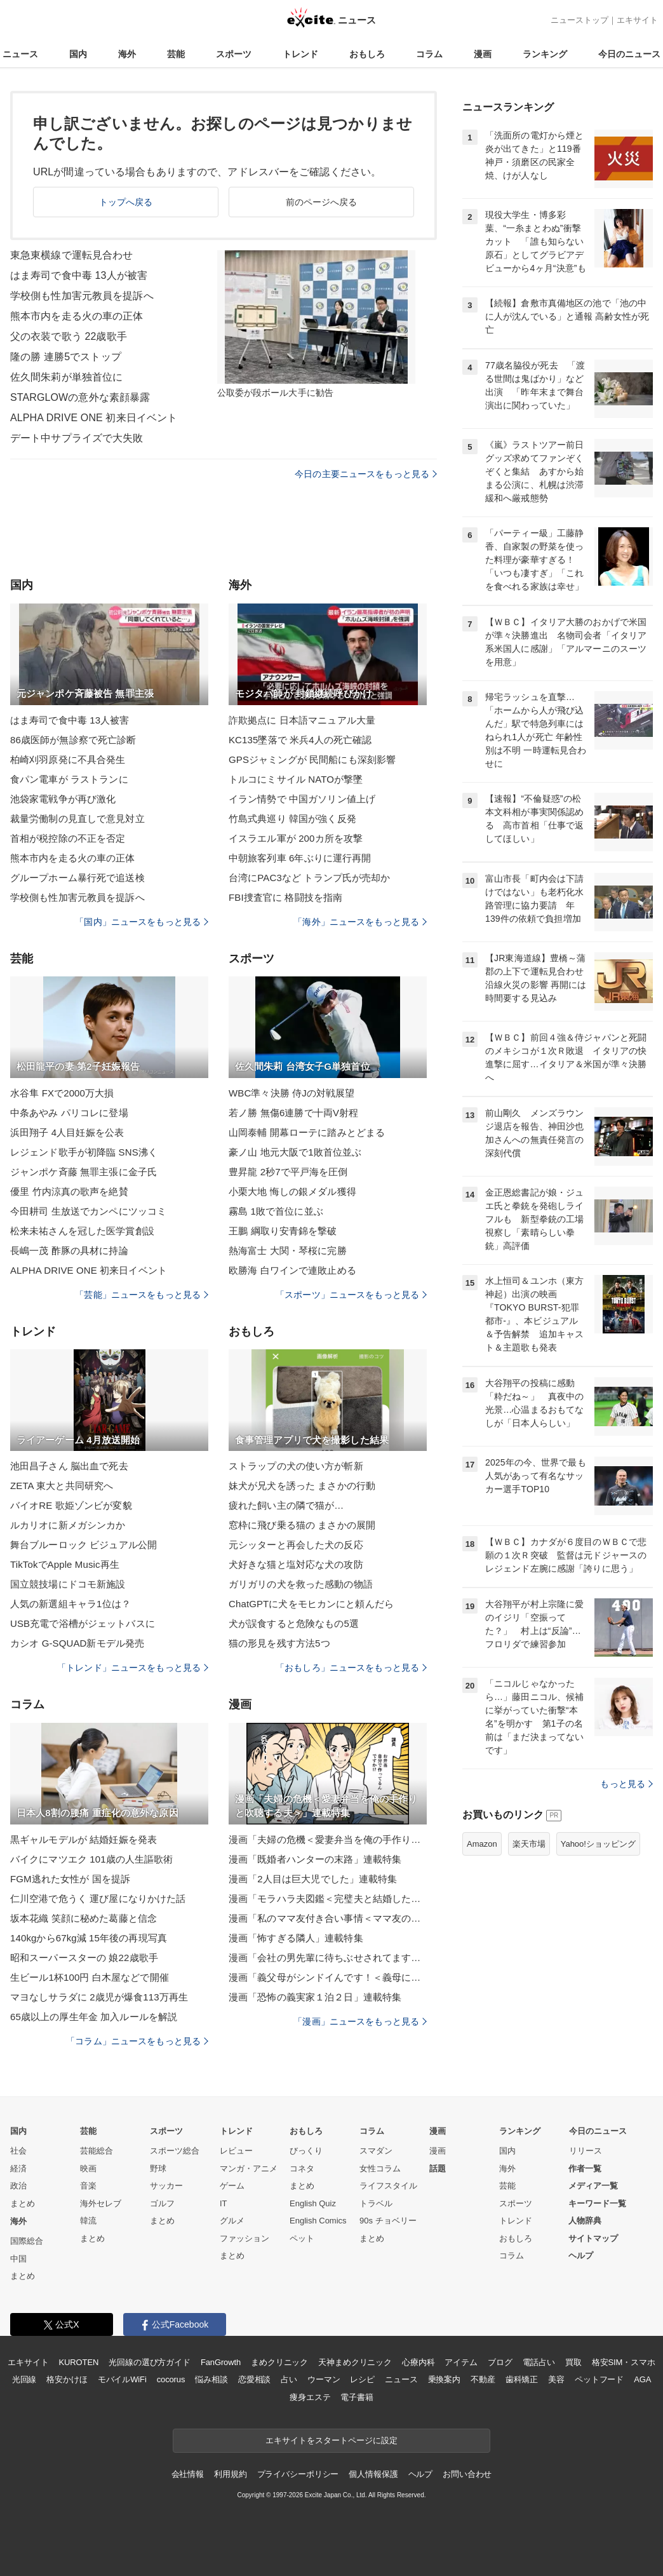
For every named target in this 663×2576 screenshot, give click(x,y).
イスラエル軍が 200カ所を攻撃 (296, 838)
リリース (585, 2150)
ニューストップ (579, 20)
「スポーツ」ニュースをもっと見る (351, 1295)
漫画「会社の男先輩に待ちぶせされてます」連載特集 (328, 1957)
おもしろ (367, 54)
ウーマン (323, 2379)
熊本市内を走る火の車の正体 (77, 316)
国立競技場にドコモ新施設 (67, 1584)
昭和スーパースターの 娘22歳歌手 (84, 1957)
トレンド (300, 54)
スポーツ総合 (174, 2150)
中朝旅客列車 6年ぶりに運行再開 (300, 858)
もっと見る (626, 1784)
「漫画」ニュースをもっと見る (360, 2021)
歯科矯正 (522, 2379)
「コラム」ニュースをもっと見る (137, 2041)
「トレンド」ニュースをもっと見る (132, 1667)
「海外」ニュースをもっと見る (360, 922)
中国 (18, 2258)
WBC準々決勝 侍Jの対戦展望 (291, 1093)
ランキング (545, 54)
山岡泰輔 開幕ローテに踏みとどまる (307, 1132)
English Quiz (313, 2203)
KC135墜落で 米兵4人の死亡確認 (300, 739)
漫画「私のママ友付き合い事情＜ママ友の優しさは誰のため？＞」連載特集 (328, 1918)
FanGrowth (221, 2362)
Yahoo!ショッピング (598, 1844)
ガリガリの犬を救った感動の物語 (301, 1584)
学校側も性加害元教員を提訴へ (82, 295)
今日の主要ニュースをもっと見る (366, 474)
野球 (158, 2168)
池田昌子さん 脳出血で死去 (69, 1465)
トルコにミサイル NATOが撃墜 (296, 779)
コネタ (302, 2168)
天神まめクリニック (355, 2362)
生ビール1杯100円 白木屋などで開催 (89, 1977)
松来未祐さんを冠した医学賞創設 (82, 1230)
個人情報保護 (373, 2474)
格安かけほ (66, 2379)
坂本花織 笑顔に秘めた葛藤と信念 (83, 1918)
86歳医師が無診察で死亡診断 (73, 739)
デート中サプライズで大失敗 (77, 438)
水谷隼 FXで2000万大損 (62, 1093)
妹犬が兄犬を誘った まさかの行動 (302, 1485)
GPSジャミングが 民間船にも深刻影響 (312, 759)
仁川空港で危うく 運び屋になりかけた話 (97, 1898)
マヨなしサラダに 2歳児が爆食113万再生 (99, 1997)
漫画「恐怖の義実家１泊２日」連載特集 (315, 1997)
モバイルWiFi (122, 2379)
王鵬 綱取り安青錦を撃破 (283, 1230)
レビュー (236, 2150)
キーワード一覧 (597, 2203)
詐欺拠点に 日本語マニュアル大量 (302, 720)
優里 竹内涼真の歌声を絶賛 (69, 1191)
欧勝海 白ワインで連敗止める (292, 1270)
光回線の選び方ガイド (150, 2362)
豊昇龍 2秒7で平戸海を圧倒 (288, 1171)
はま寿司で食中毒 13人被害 (70, 720)
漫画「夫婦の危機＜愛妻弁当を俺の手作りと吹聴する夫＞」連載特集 (328, 1839)
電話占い (539, 2362)
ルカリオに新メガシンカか (67, 1525)
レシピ (362, 2379)
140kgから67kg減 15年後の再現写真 (88, 1937)
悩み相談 (211, 2379)
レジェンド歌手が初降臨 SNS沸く (83, 1152)
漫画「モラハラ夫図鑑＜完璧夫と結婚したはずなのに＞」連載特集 (328, 1898)
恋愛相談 (254, 2379)
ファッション (244, 2238)
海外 (127, 54)
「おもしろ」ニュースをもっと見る (351, 1667)
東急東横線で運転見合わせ (71, 255)
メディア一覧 (593, 2185)
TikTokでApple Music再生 (64, 1564)
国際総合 (26, 2241)
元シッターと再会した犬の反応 (296, 1544)
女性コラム (380, 2168)
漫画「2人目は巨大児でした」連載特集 (313, 1878)
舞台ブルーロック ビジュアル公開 (83, 1544)
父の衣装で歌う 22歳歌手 (68, 336)
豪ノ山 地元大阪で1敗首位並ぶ (295, 1152)
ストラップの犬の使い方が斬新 (296, 1465)
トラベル (375, 2203)
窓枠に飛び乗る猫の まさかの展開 (302, 1525)
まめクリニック (279, 2362)
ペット (302, 2238)
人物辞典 (584, 2220)
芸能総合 (96, 2150)
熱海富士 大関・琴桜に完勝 (288, 1250)
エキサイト (637, 20)
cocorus (171, 2379)
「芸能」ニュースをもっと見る (141, 1295)
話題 (437, 2168)
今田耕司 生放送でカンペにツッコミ (88, 1211)
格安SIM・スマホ (623, 2362)
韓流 (88, 2220)
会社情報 (187, 2474)
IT (223, 2203)
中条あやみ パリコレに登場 (69, 1112)
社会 (18, 2150)
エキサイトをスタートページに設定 (331, 2440)
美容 (556, 2379)
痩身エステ (310, 2397)
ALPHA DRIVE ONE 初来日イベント (93, 417)
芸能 (176, 54)
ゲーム (232, 2185)
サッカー (166, 2185)
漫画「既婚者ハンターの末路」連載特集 (315, 1859)
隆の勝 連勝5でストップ (65, 356)
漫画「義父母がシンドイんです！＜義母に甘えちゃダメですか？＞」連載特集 (328, 1977)
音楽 (88, 2185)
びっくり (306, 2150)
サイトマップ (593, 2238)
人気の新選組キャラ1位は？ (70, 1603)
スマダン (375, 2150)
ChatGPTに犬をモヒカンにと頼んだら (311, 1603)
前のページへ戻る (322, 202)
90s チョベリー (388, 2220)
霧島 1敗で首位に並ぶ (276, 1211)
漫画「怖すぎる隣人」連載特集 (296, 1937)
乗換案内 (444, 2379)
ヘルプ (580, 2255)
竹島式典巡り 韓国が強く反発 (292, 818)
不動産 (483, 2379)
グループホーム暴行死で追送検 (77, 877)
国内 (78, 54)
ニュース (20, 54)
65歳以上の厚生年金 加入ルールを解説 (93, 2016)
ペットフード (599, 2379)
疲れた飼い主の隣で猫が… (286, 1505)
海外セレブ (100, 2203)
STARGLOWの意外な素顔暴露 (80, 397)
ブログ (500, 2362)
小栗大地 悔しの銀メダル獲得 (292, 1191)
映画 (88, 2168)
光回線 (24, 2379)
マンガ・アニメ (249, 2168)
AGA (642, 2379)
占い (289, 2379)
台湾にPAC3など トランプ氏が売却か (310, 877)
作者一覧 (584, 2168)
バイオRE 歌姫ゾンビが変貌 (71, 1505)
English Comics (318, 2220)
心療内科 (418, 2362)
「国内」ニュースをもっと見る (141, 922)
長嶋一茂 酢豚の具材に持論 (69, 1250)
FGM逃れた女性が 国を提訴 (70, 1878)
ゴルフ (162, 2203)
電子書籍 (356, 2397)
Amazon (482, 1844)
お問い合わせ (467, 2474)
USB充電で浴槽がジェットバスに (82, 1623)
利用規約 (230, 2474)
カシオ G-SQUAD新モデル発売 (77, 1643)
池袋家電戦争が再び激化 (63, 798)
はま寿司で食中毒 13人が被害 (78, 275)
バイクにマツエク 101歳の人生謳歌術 (91, 1859)
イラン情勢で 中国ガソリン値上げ (302, 798)
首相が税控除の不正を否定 (67, 838)
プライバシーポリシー (298, 2474)
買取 (573, 2362)
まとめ (22, 2203)
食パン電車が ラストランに (69, 779)
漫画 (483, 54)
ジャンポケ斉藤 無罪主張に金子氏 (83, 1171)
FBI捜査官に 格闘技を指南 (285, 897)
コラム (429, 54)
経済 (18, 2168)
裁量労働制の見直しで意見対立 (77, 818)
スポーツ (233, 54)
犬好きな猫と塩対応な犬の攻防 (296, 1564)
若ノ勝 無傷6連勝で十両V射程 (293, 1112)
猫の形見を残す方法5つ (279, 1643)
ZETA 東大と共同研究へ (61, 1485)
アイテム (461, 2362)
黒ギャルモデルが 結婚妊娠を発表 (83, 1839)
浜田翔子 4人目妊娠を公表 (67, 1132)
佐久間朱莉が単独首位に (66, 377)
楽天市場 (529, 1844)
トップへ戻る (126, 202)
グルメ (232, 2220)
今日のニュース (629, 54)
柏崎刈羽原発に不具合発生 (67, 759)
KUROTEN (79, 2362)
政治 (18, 2185)
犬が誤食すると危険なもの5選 (294, 1623)
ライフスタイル (388, 2185)
